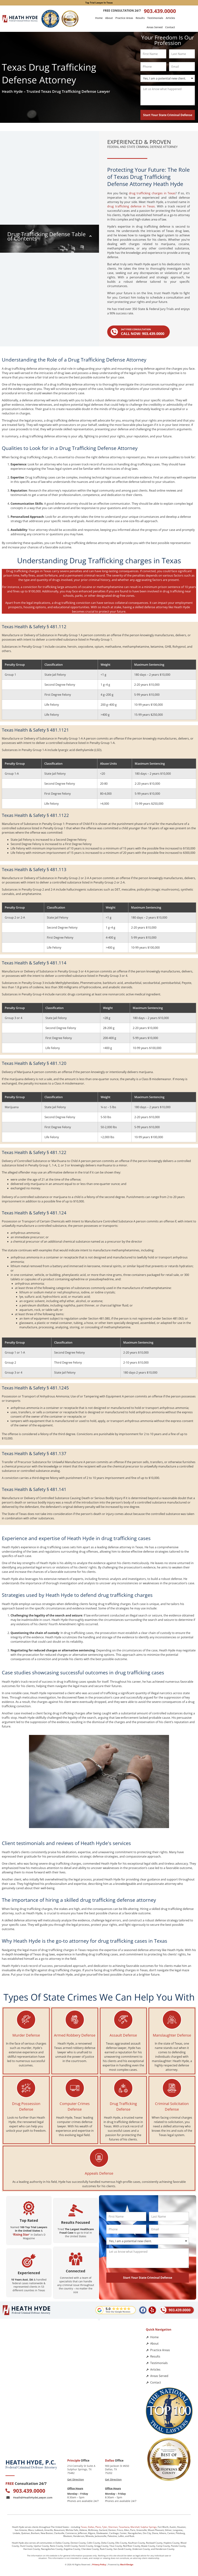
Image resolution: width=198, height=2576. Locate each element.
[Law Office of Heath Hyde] (72, 2423)
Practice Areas (124, 18)
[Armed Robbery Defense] (74, 2019)
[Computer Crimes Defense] (74, 2093)
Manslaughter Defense (172, 2037)
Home (99, 18)
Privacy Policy (99, 2565)
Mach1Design (126, 2565)
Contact (170, 27)
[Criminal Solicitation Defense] (172, 2093)
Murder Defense (26, 2034)
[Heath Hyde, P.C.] (72, 2358)
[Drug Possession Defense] (26, 2093)
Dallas (91, 2527)
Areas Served (155, 27)
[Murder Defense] (26, 2019)
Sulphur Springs (149, 2527)
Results (140, 18)
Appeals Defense (99, 2178)
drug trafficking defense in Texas (131, 206)
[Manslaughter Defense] (172, 2019)
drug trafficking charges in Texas (152, 193)
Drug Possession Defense (26, 2111)
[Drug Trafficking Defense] (123, 2093)
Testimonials (155, 18)
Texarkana (124, 2527)
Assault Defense (123, 2034)
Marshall (135, 2527)
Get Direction (74, 2480)
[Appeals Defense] (99, 2162)
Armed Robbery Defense (75, 2037)
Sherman (113, 2527)
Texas (84, 2527)
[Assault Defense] (123, 2019)
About (109, 18)
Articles (170, 18)
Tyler (104, 2527)
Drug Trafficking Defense (123, 2111)
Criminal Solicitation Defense (172, 2111)
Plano (98, 2527)
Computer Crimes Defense (75, 2111)
